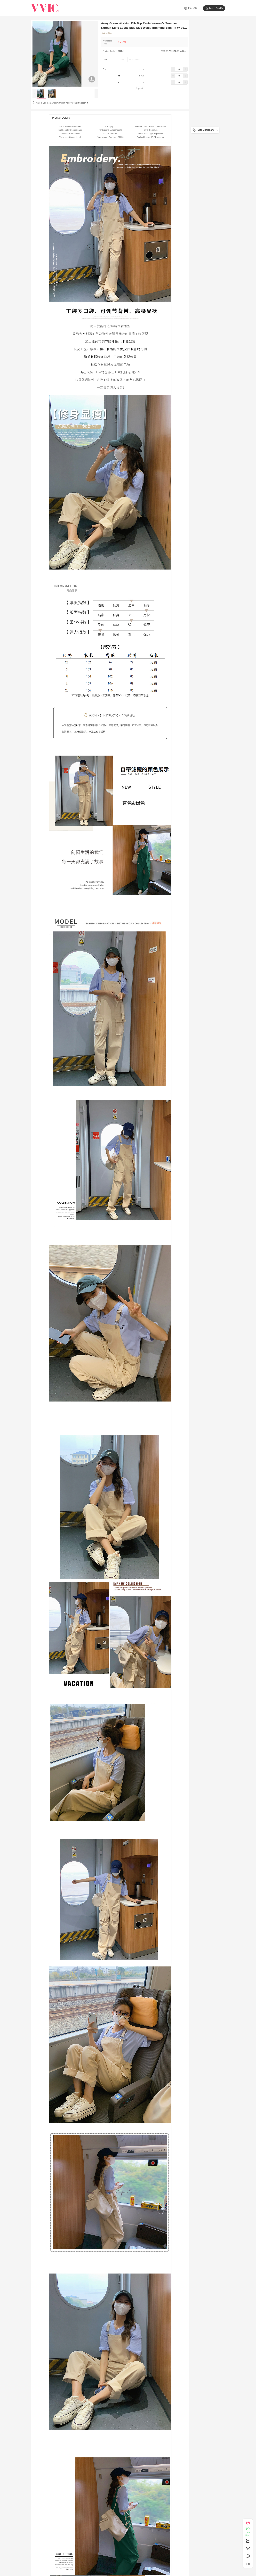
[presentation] (34, 93)
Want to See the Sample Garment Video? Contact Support (62, 103)
